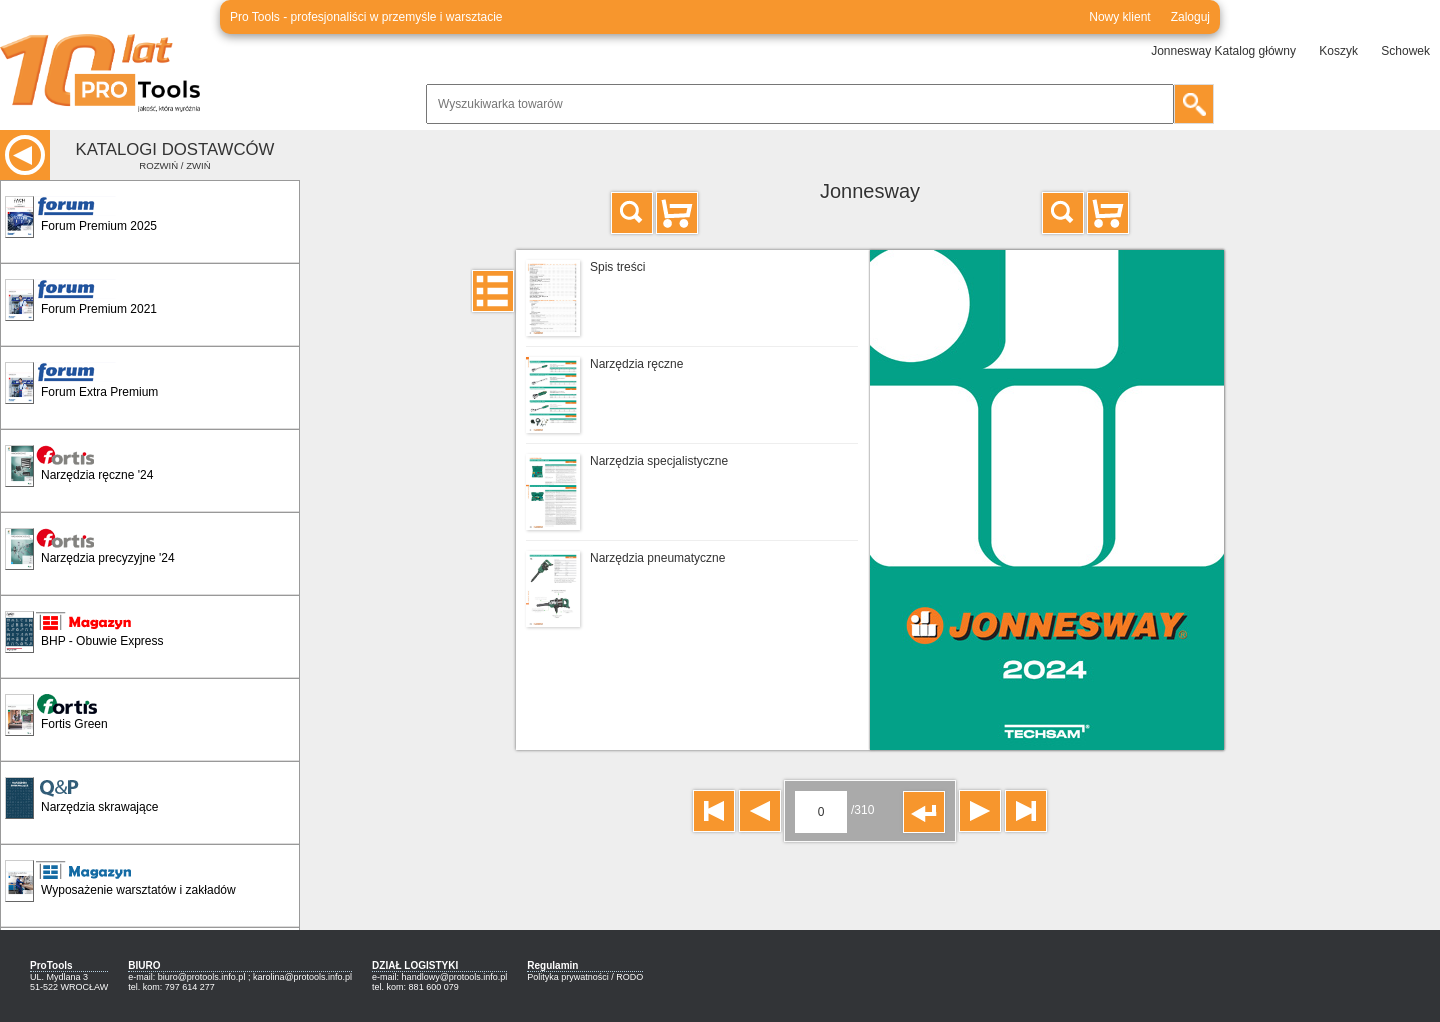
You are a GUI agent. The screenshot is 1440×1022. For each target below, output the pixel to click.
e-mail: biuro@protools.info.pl (186, 977)
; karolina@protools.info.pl (300, 977)
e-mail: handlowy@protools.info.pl (439, 977)
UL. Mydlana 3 (59, 977)
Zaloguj (1190, 17)
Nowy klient (1119, 17)
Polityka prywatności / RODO (585, 977)
